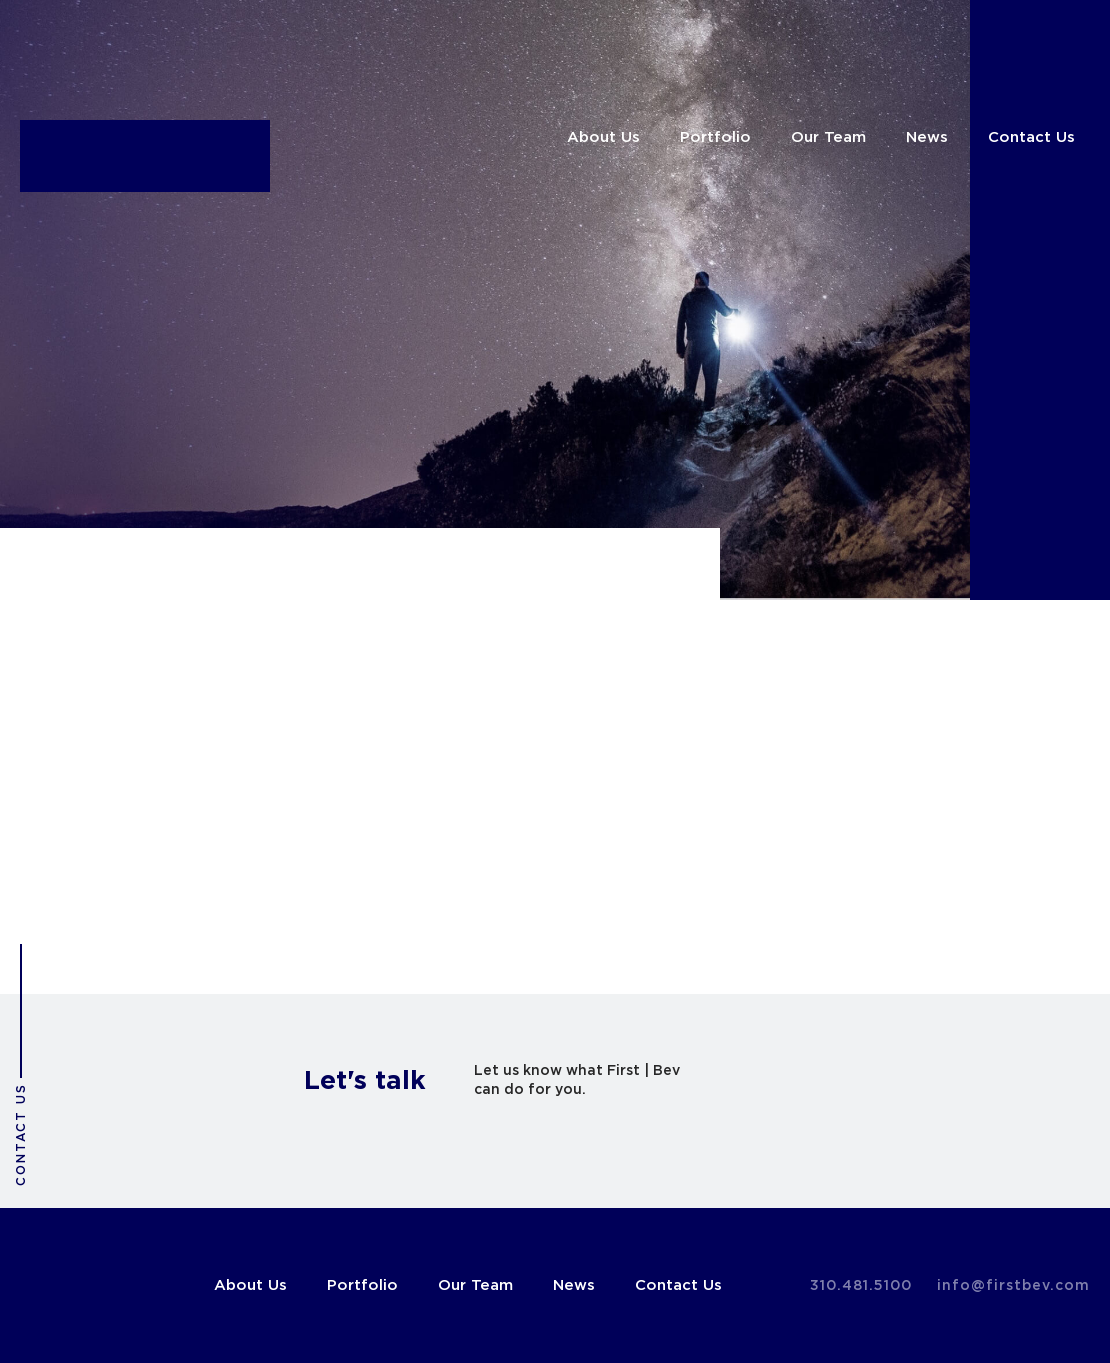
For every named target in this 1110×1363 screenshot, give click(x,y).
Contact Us (1031, 137)
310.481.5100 (861, 1286)
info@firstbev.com (1013, 1286)
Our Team (828, 137)
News (927, 137)
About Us (603, 137)
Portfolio (715, 137)
